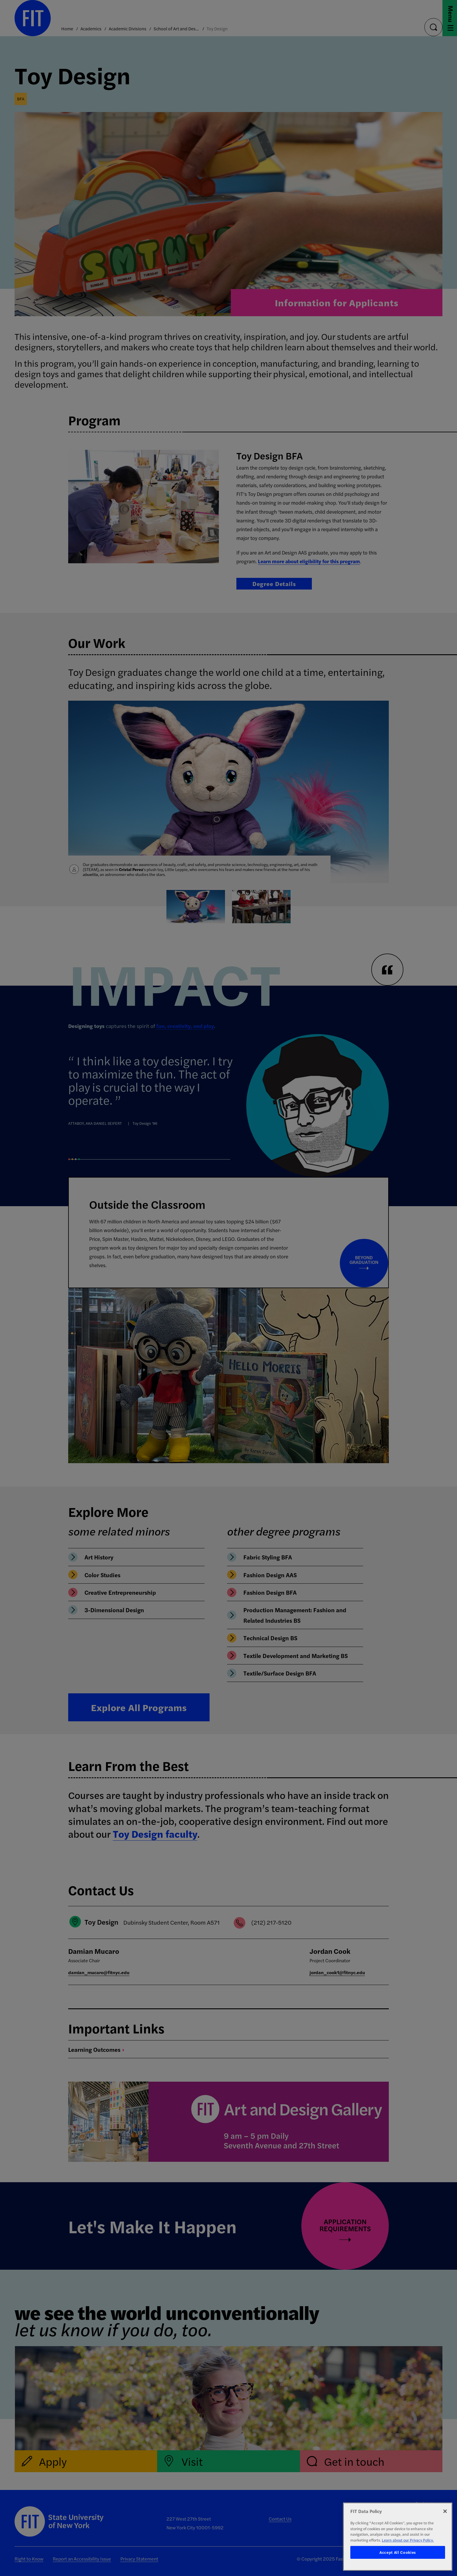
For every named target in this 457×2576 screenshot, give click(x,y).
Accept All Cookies (397, 2552)
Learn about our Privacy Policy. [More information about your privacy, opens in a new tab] (408, 2540)
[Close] (445, 2511)
